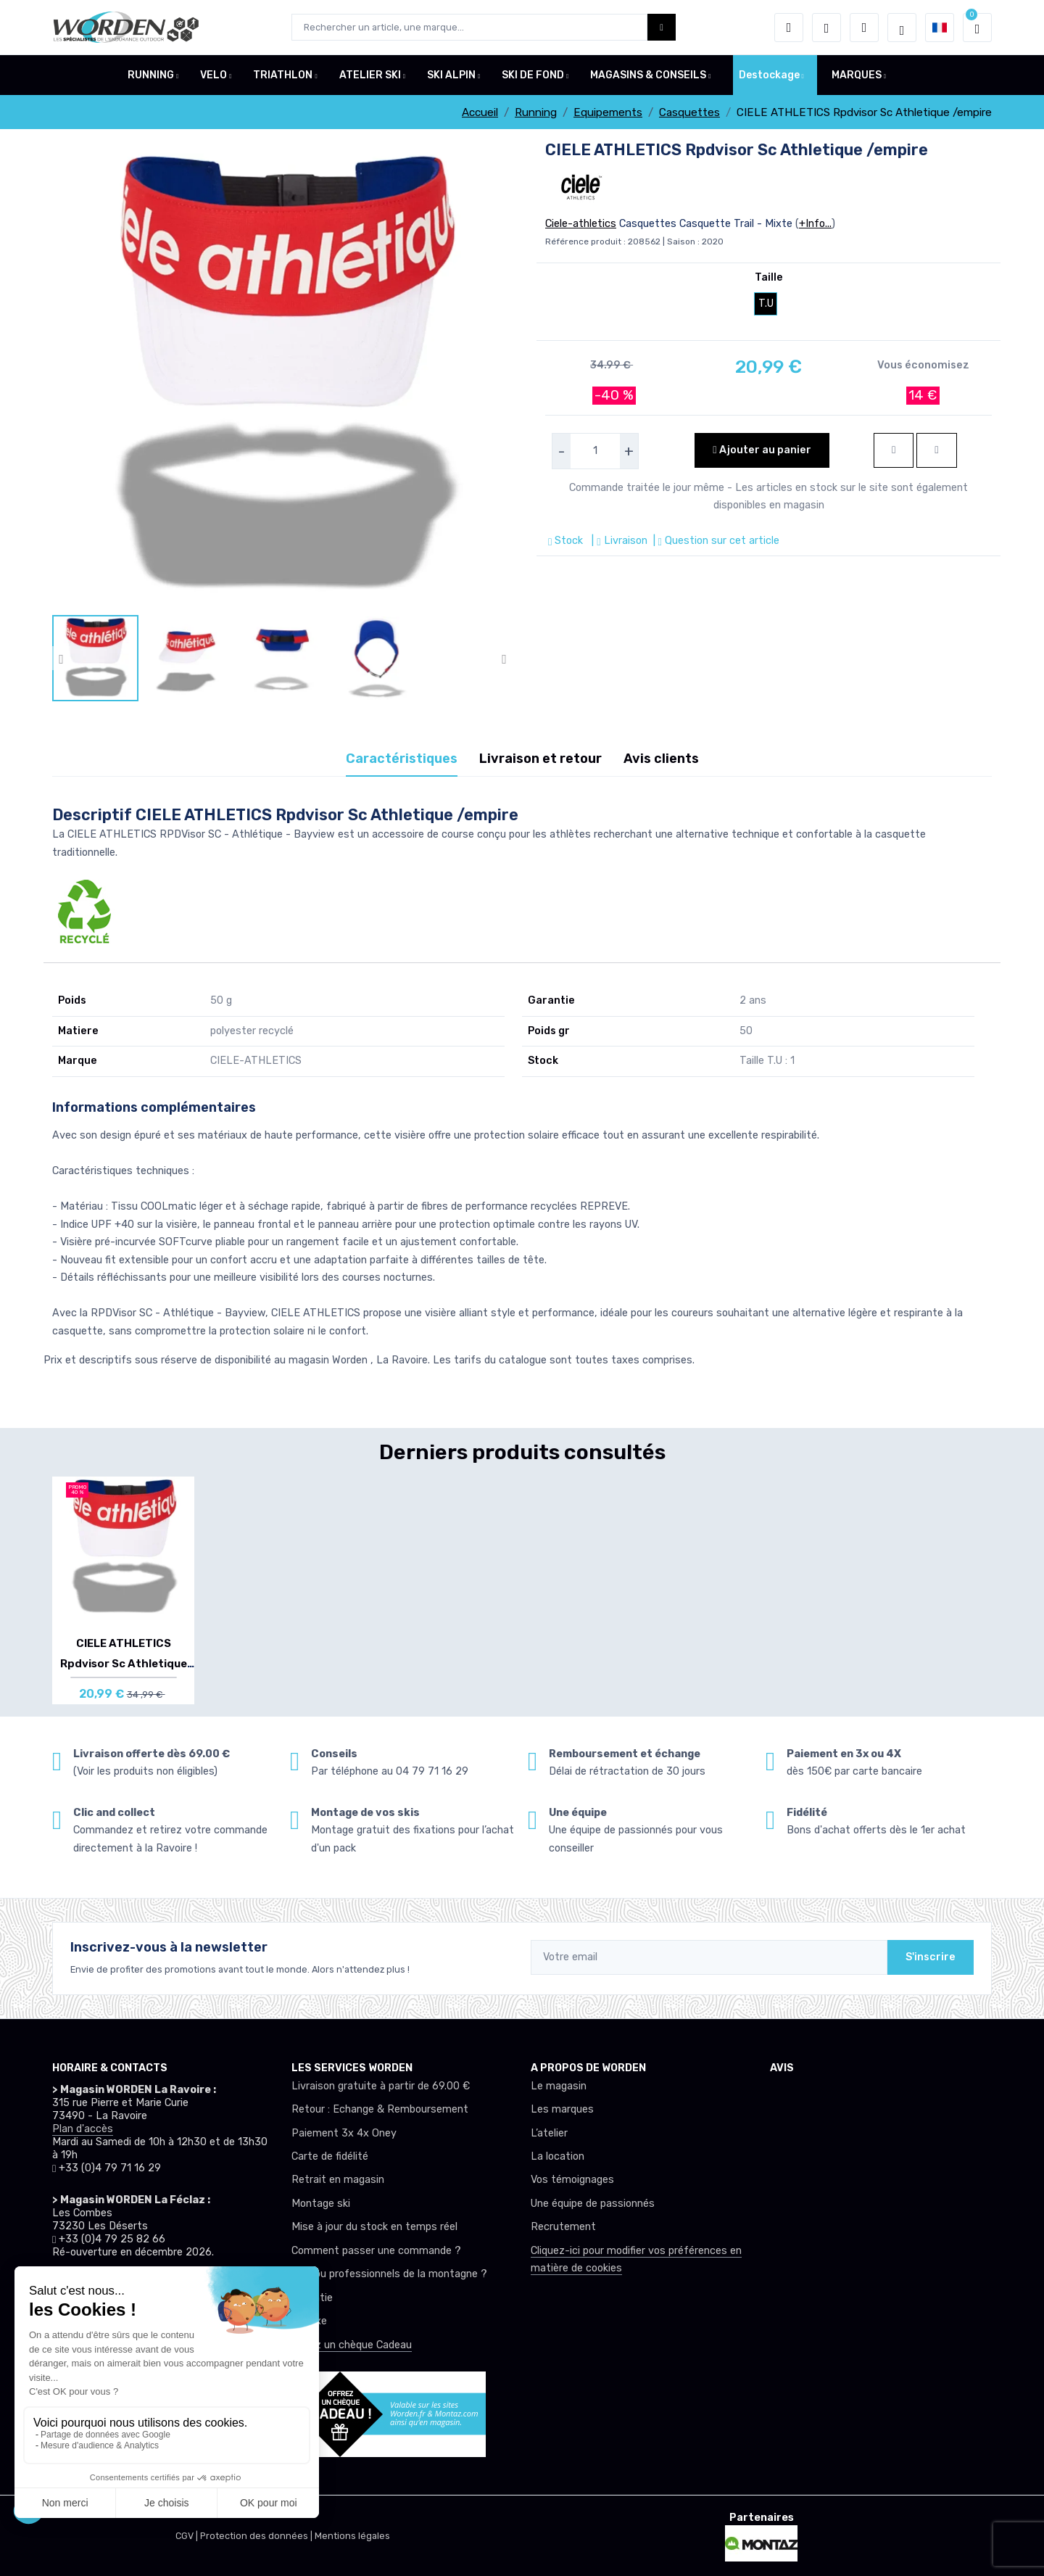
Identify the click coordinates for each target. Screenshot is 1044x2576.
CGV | (187, 2535)
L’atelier (549, 2133)
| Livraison (618, 540)
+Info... (815, 224)
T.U (766, 303)
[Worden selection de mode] (901, 27)
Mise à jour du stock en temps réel (374, 2227)
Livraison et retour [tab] (540, 759)
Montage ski (320, 2203)
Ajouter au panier (762, 450)
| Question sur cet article (714, 540)
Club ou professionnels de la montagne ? (389, 2274)
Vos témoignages (572, 2180)
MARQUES (857, 75)
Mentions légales (352, 2535)
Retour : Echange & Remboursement (379, 2109)
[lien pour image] (282, 377)
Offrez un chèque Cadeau (351, 2345)
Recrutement (563, 2227)
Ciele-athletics (580, 224)
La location (557, 2156)
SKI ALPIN (451, 75)
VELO (213, 75)
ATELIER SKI (370, 75)
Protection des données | (257, 2535)
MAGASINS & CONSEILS (648, 75)
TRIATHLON (282, 75)
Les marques (562, 2109)
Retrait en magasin (337, 2180)
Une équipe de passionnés (593, 2203)
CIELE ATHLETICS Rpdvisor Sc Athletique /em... (123, 1663)
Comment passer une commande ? (376, 2251)
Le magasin (559, 2086)
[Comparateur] (864, 27)
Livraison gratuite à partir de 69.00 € (380, 2086)
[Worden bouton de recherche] (661, 27)
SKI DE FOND (533, 75)
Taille (769, 277)
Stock (567, 540)
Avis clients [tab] (661, 759)
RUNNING (151, 75)
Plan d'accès (82, 2129)
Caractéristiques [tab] (401, 759)
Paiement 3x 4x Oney (344, 2133)
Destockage (769, 75)
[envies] (826, 27)
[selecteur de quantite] (595, 451)
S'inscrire (931, 1957)
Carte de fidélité (329, 2156)
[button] (788, 27)
